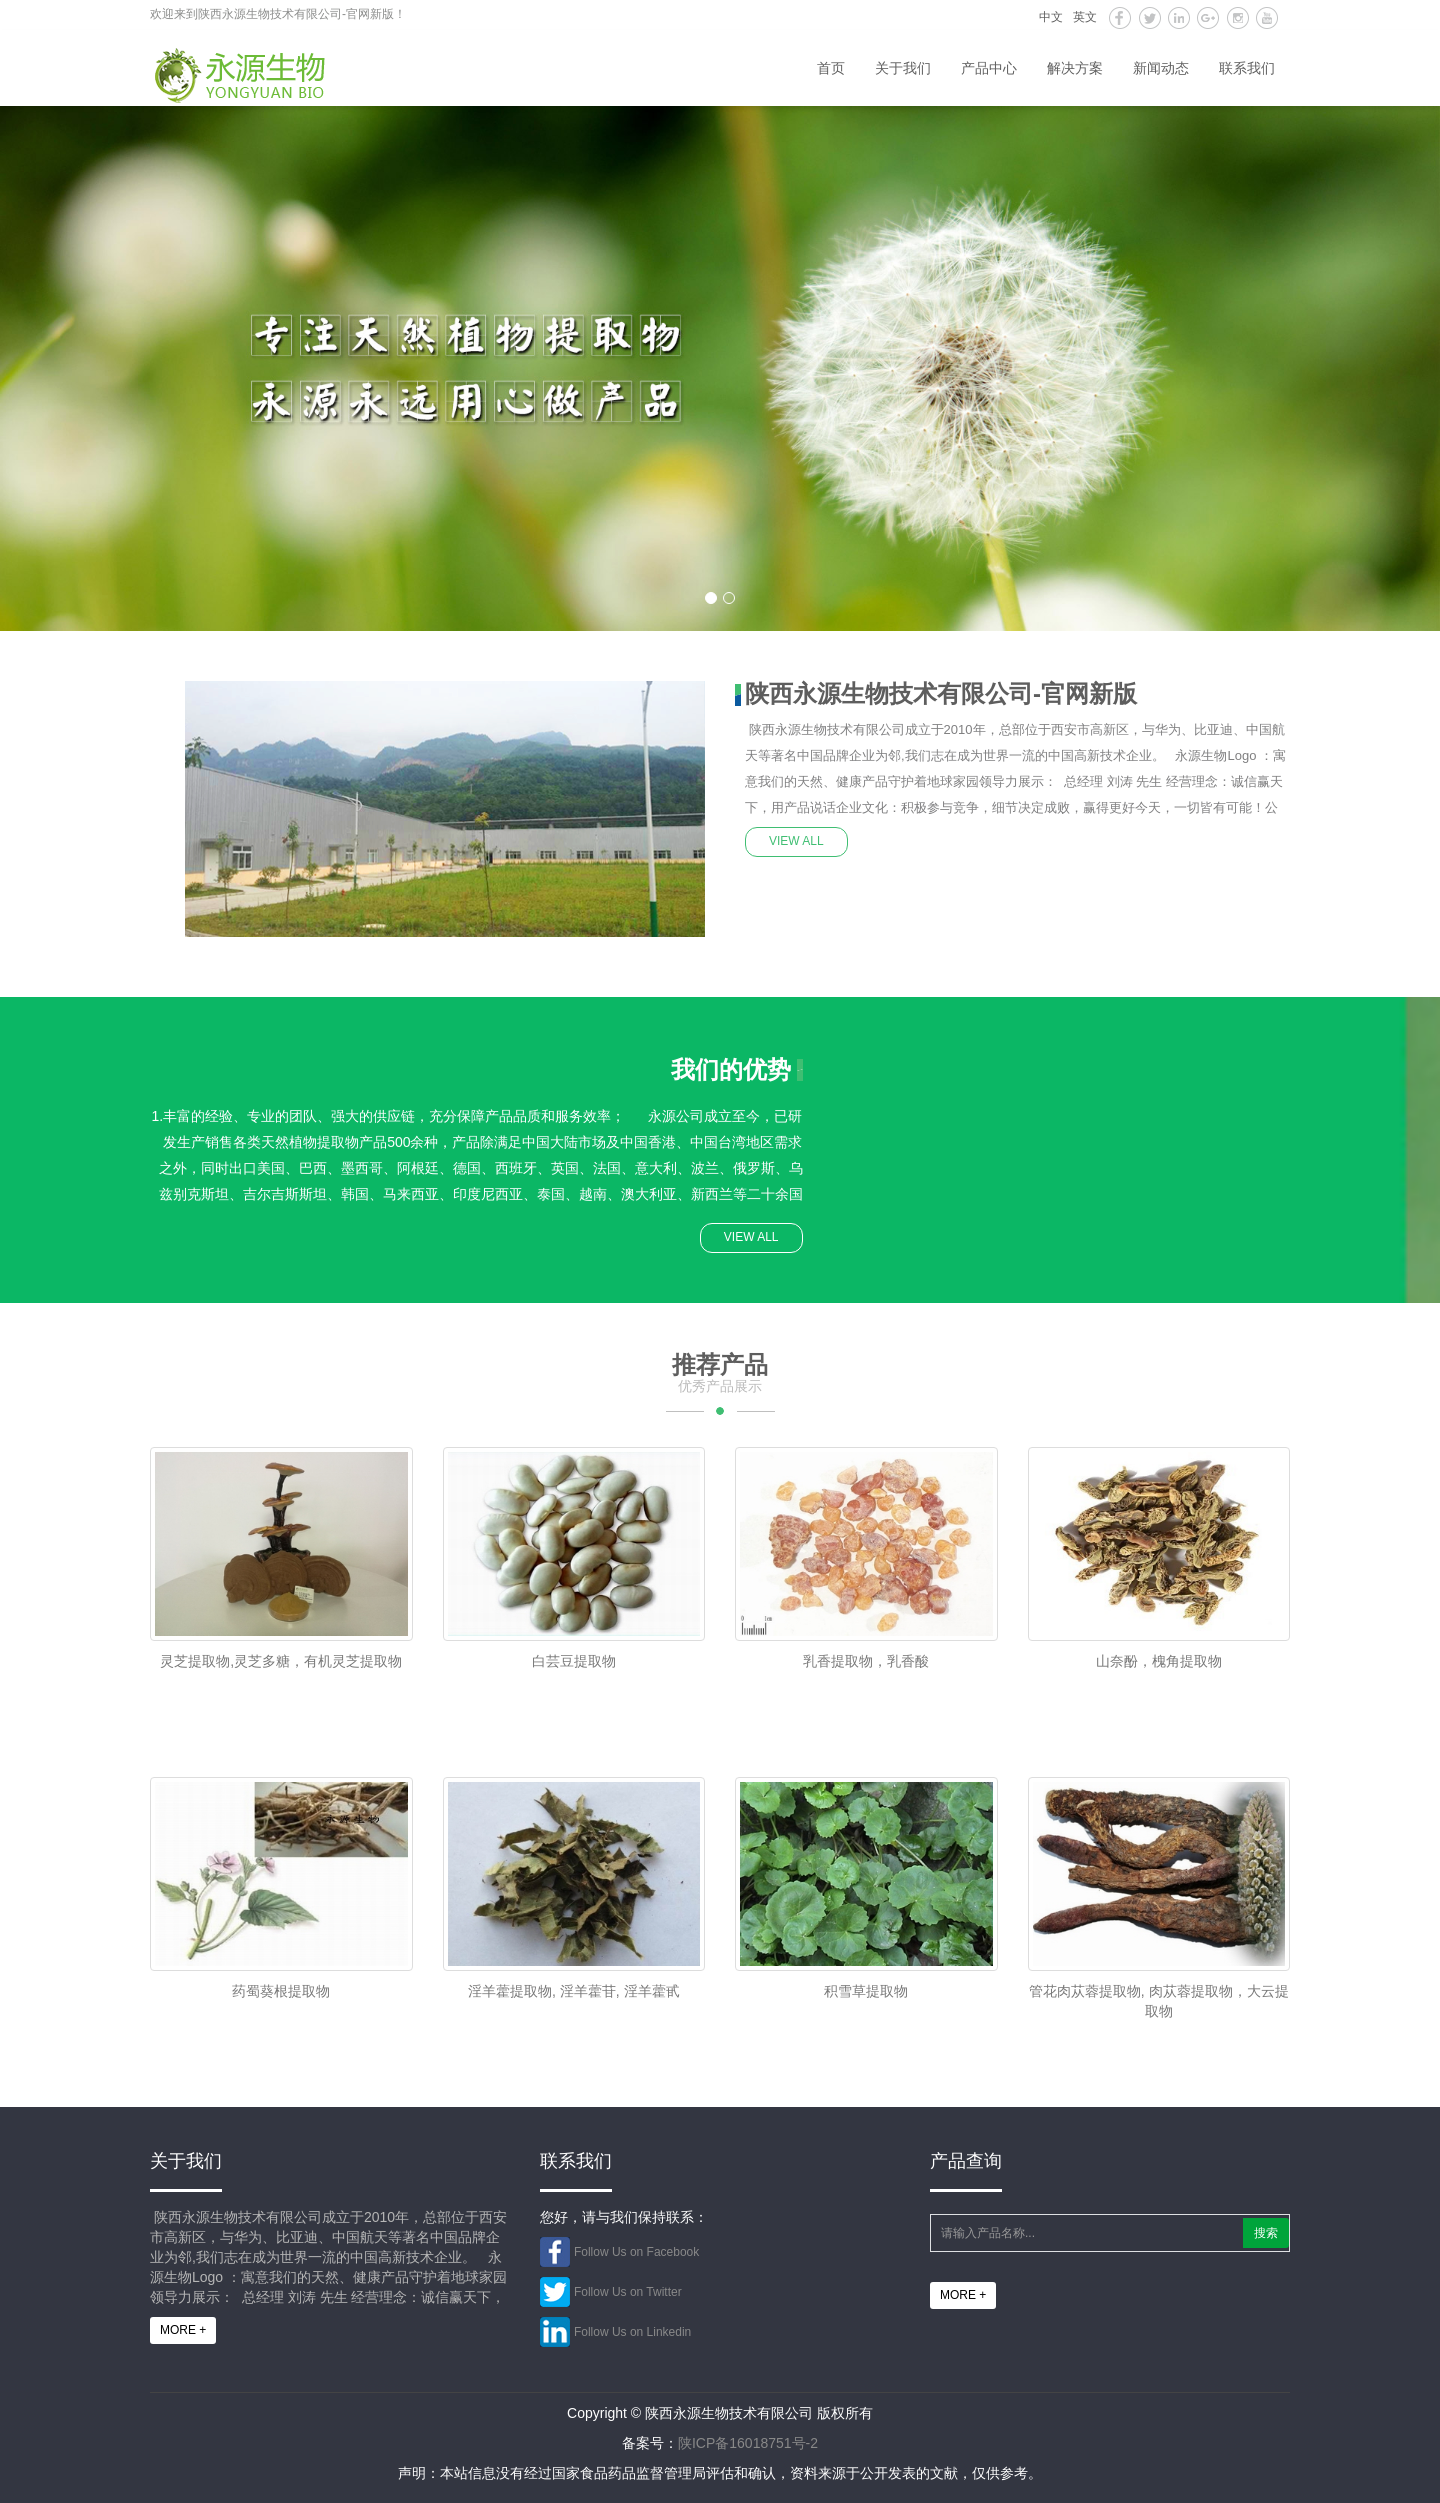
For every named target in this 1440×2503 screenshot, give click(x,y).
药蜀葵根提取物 (281, 1991)
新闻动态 (1161, 68)
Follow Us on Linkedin (632, 2332)
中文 (1051, 17)
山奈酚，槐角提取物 (1159, 1661)
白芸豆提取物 (574, 1661)
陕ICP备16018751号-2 (748, 2443)
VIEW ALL (796, 841)
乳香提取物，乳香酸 (866, 1661)
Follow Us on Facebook (636, 2252)
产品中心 (989, 68)
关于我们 (903, 68)
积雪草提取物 (866, 1991)
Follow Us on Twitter (628, 2292)
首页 (831, 68)
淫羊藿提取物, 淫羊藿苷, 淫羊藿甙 (574, 1991)
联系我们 (1247, 68)
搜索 (1266, 2233)
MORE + (183, 2330)
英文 (1085, 17)
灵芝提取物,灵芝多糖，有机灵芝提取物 (281, 1661)
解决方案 (1075, 68)
